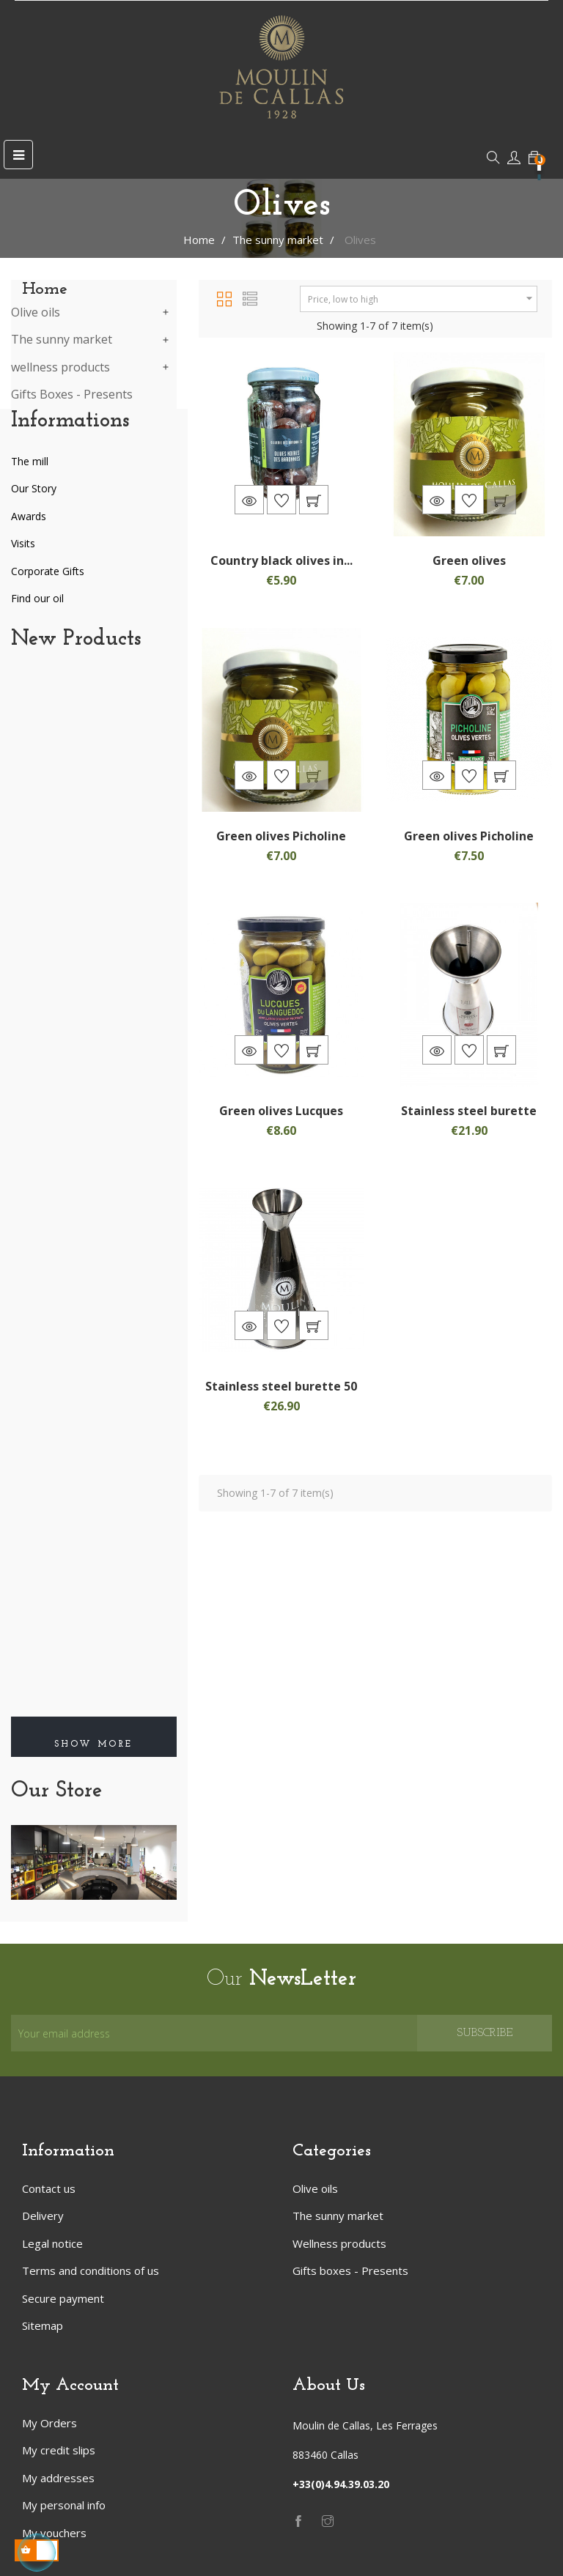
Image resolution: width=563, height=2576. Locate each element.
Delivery (43, 2215)
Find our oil (37, 598)
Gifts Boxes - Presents (72, 394)
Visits (23, 543)
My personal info (64, 2505)
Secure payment (63, 2298)
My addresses (58, 2477)
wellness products (60, 367)
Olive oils (35, 312)
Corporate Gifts (47, 571)
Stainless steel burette (469, 1111)
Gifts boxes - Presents (350, 2270)
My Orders (49, 2423)
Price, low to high (422, 298)
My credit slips (58, 2450)
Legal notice (52, 2243)
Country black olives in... (281, 560)
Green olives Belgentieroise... (469, 567)
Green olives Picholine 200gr (281, 843)
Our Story (33, 488)
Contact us (49, 2188)
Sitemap (42, 2325)
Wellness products (339, 2243)
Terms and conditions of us (90, 2270)
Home (44, 289)
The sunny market (61, 340)
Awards (28, 516)
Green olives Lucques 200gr (281, 1118)
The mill (29, 461)
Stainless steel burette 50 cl (281, 1393)
